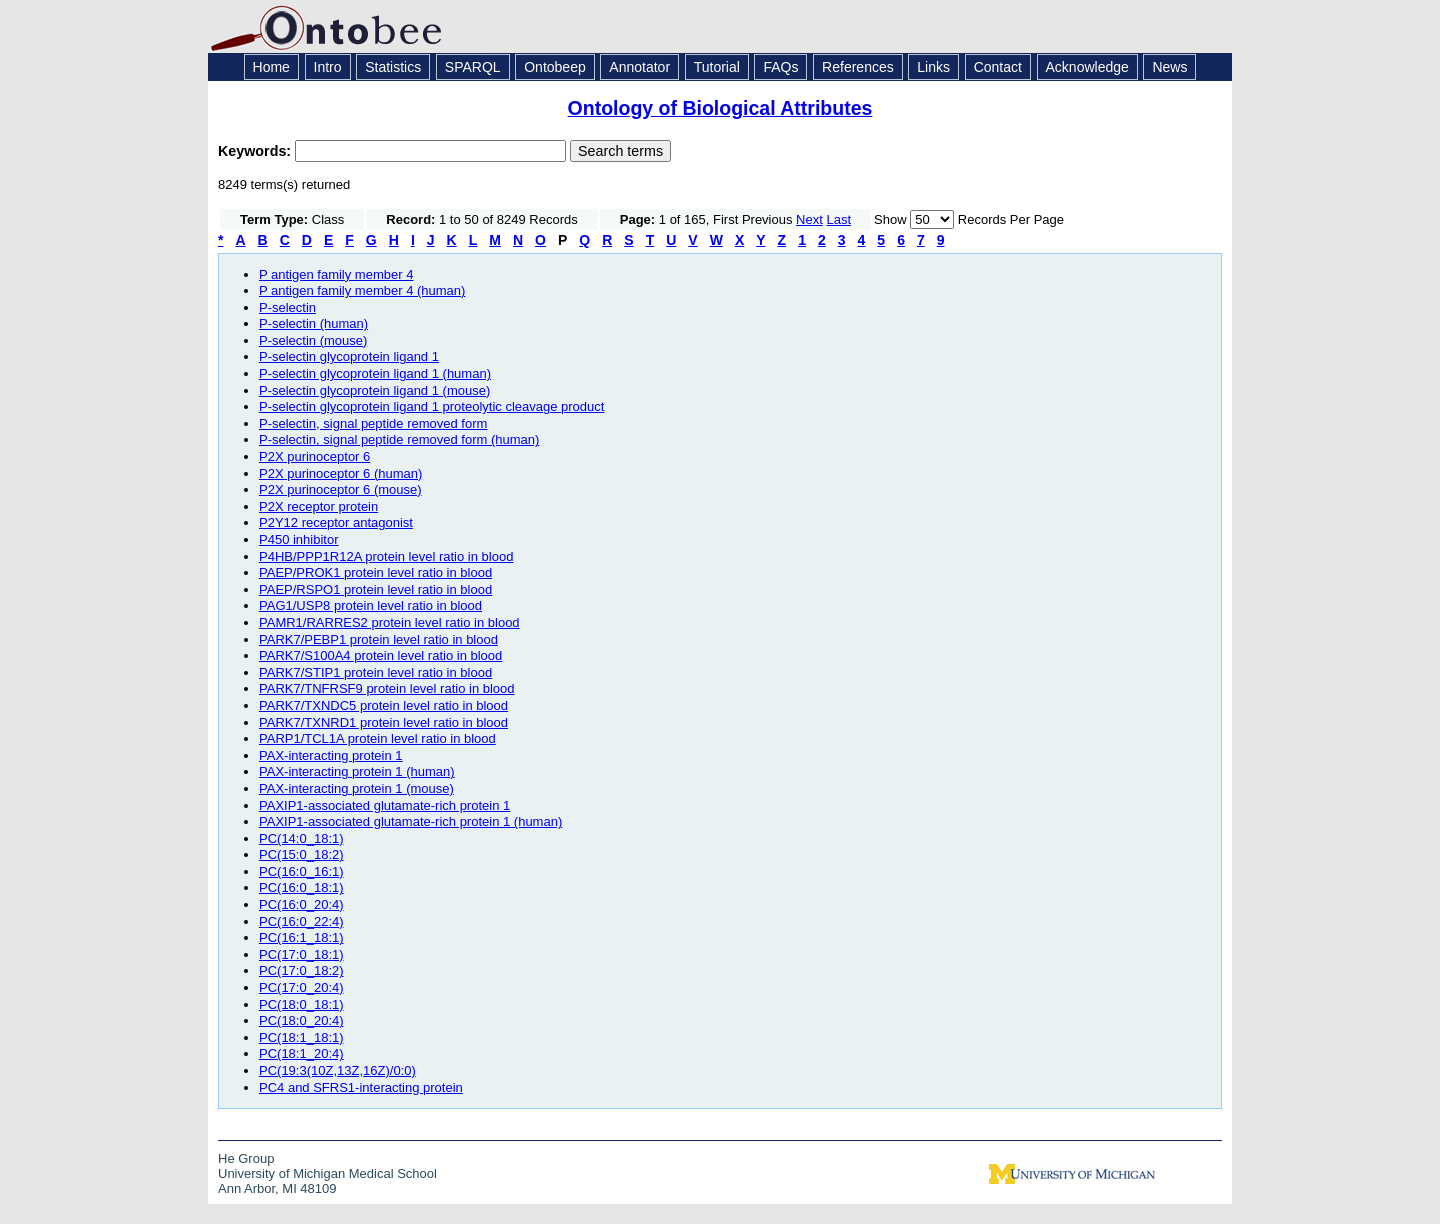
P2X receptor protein (318, 506)
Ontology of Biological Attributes (720, 108)
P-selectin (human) (313, 323)
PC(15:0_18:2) (301, 854)
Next (809, 219)
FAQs (780, 67)
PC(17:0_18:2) (301, 970)
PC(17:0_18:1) (301, 954)
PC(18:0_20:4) (301, 1020)
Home (271, 67)
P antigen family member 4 (336, 274)
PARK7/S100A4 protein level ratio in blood (380, 655)
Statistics (393, 67)
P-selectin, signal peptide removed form (373, 423)
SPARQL (473, 67)
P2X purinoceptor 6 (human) (340, 473)
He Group (246, 1158)
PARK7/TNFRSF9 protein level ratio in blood (387, 688)
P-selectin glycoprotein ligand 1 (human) (375, 373)
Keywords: (256, 151)
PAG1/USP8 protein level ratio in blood (370, 605)
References (858, 67)
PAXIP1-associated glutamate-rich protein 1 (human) (410, 821)
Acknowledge (1087, 67)
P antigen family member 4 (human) (362, 290)
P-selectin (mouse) (313, 340)
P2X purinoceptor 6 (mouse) (340, 489)
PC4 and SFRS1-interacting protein (361, 1087)
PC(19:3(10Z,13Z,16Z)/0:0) (337, 1070)
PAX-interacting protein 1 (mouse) (356, 788)
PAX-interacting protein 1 (331, 755)
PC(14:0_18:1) (301, 838)
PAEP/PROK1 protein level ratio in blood (375, 572)
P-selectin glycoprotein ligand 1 (349, 356)
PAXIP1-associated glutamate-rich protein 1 (384, 805)
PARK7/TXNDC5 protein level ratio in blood (383, 705)
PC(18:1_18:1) (301, 1037)
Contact (998, 67)
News (1169, 67)
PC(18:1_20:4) (301, 1053)
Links (933, 67)
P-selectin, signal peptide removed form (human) (399, 439)
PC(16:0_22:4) (301, 921)
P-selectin (287, 307)
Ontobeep (555, 67)
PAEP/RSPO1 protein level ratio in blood (375, 589)
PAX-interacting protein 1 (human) (357, 771)
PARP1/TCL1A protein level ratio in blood (377, 738)
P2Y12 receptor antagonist (336, 522)
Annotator (639, 67)
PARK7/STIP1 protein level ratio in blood (375, 672)
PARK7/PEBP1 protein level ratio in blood (378, 639)
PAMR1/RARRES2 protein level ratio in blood (389, 622)
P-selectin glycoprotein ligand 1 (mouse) (374, 390)
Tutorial (717, 67)
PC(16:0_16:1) (301, 871)
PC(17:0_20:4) (301, 987)
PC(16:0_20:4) (301, 904)
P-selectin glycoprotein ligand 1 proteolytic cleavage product (431, 406)
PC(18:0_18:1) (301, 1004)
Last (838, 219)
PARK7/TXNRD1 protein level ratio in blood (383, 722)
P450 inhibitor (299, 539)
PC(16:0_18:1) (301, 887)
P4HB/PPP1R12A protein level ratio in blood (386, 556)
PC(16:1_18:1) (301, 937)
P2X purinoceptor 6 (314, 456)
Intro (328, 67)
